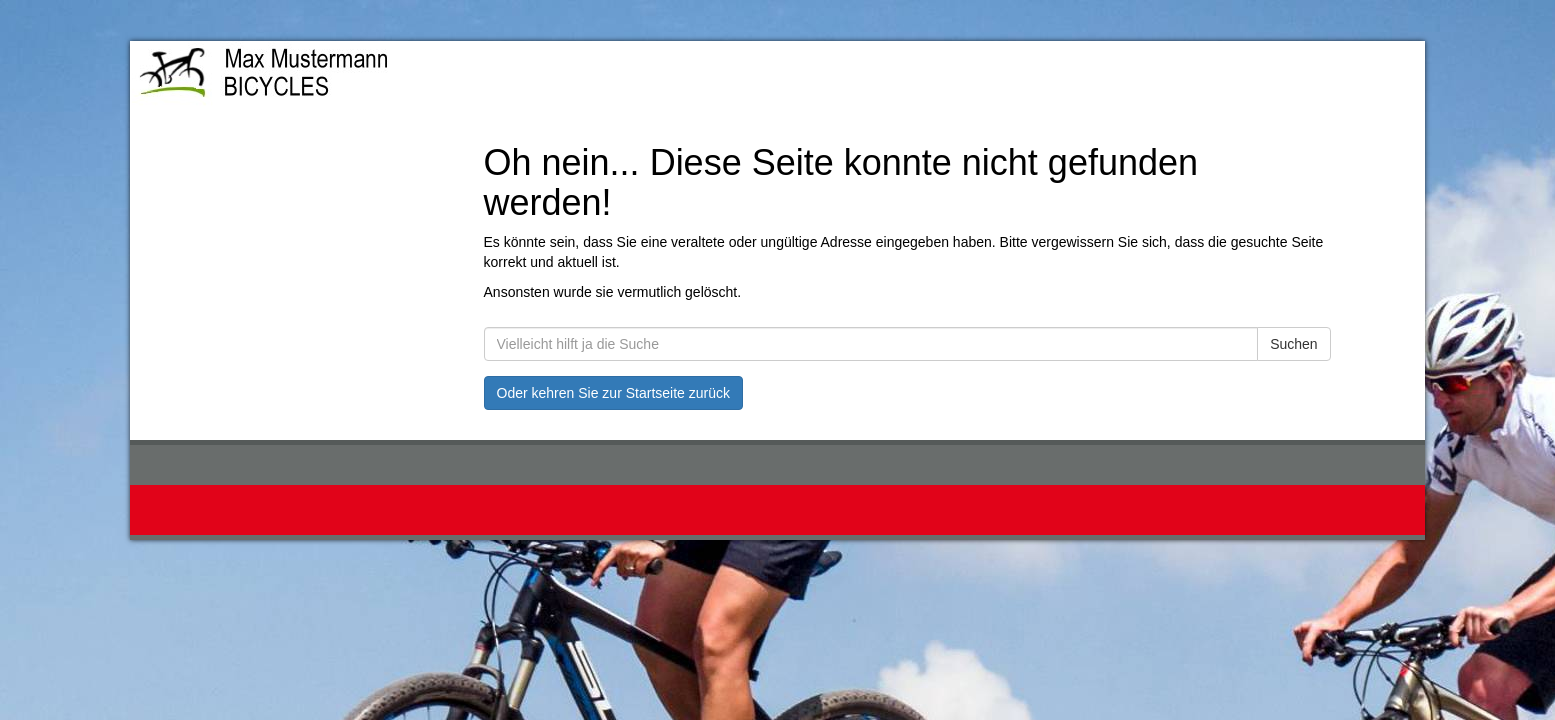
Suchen (1293, 344)
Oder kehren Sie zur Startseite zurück (613, 393)
